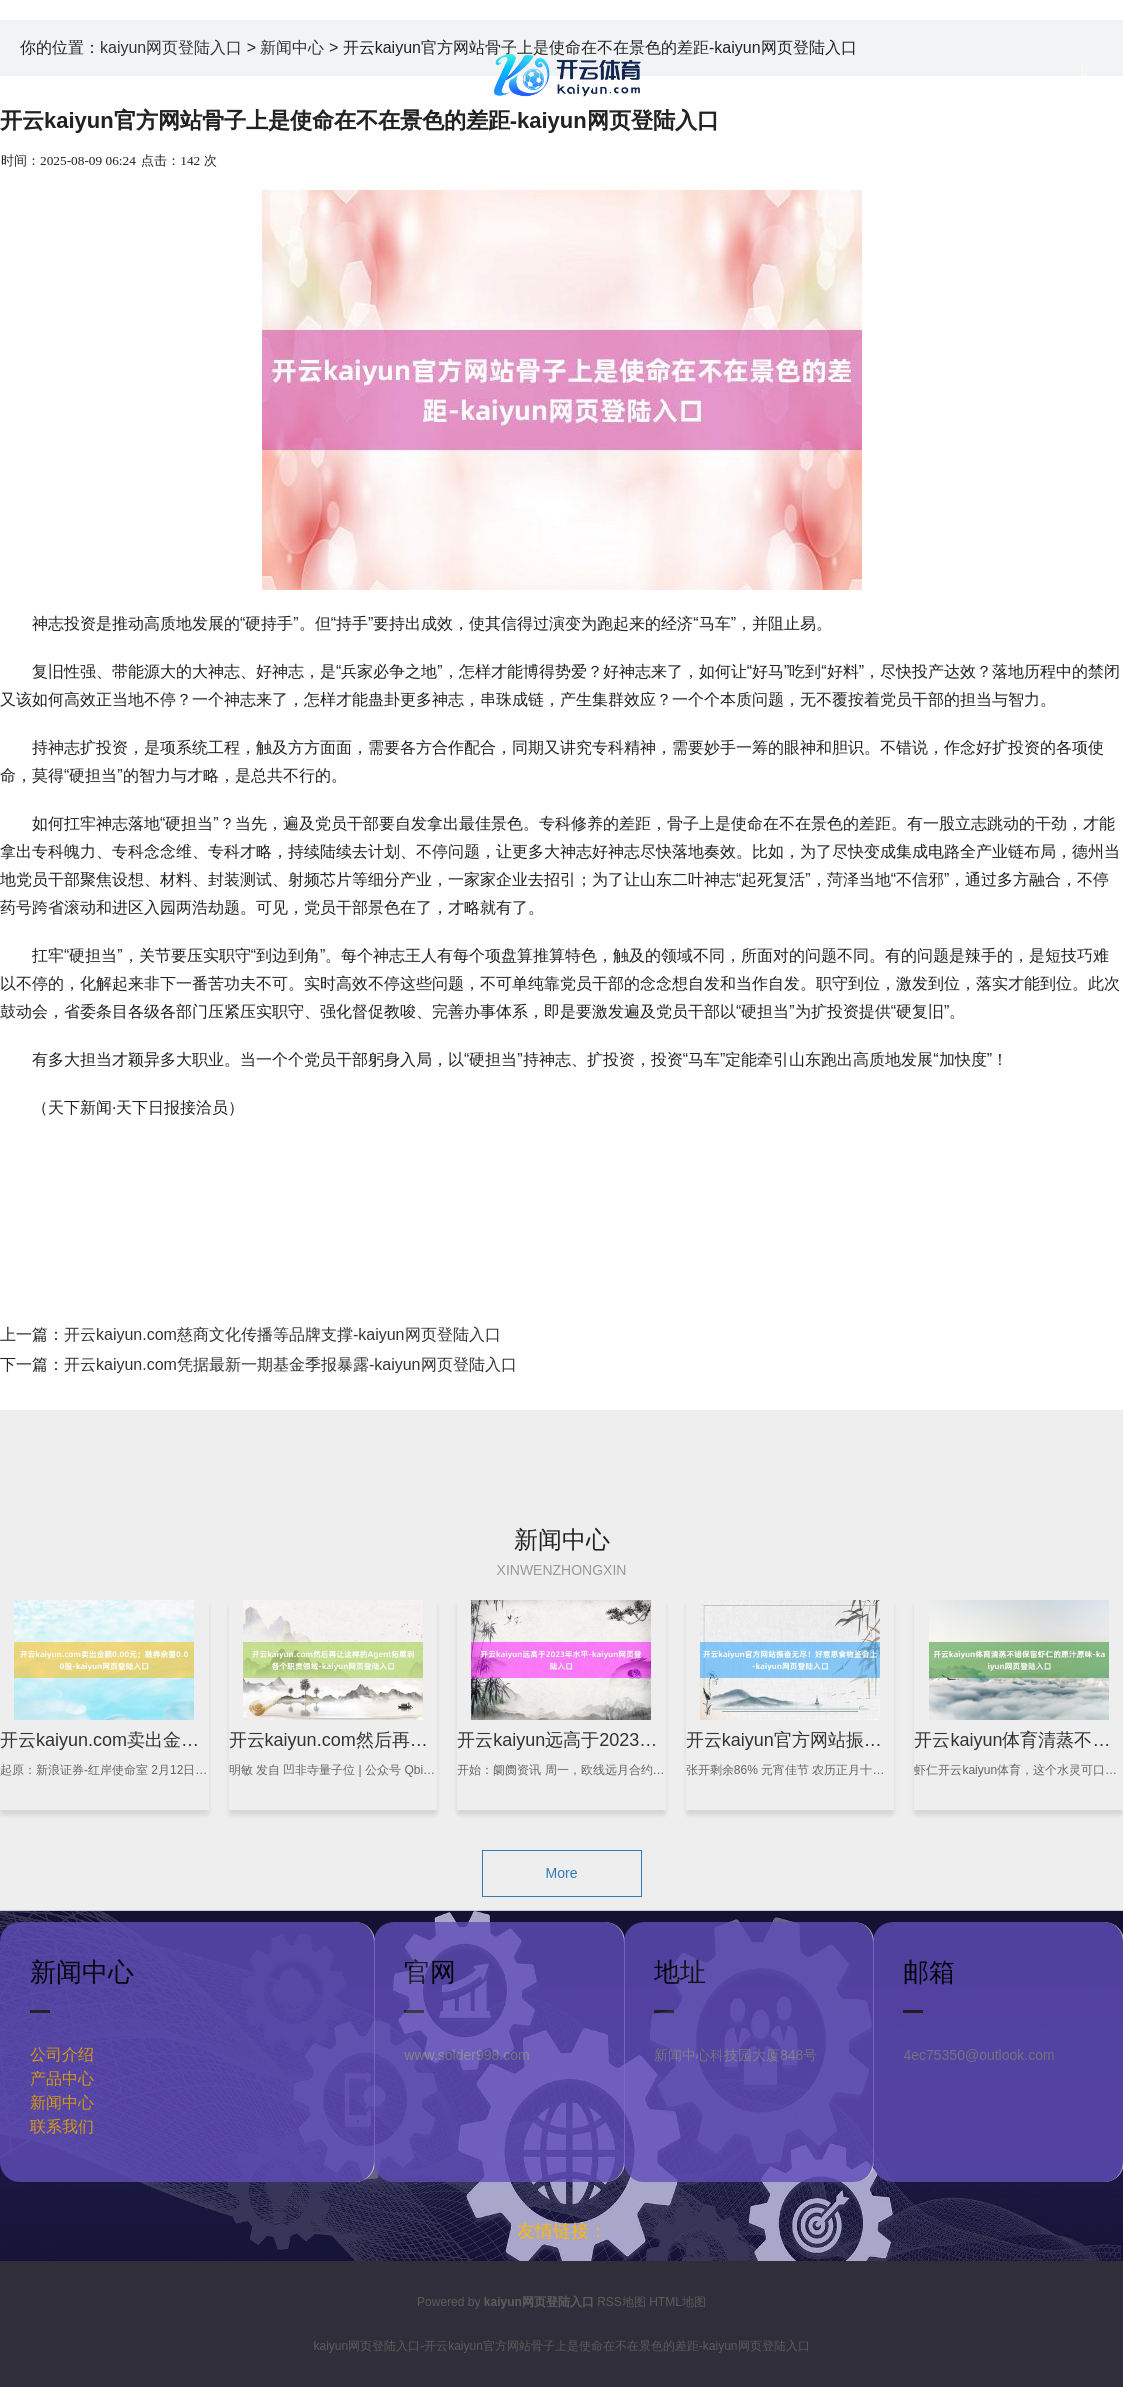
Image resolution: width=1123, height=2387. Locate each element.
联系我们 (62, 2126)
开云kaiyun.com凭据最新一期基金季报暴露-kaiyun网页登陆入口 (290, 1364)
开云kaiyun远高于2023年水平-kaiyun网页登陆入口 (658, 1740)
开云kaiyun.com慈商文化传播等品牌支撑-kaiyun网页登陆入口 (282, 1334)
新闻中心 (62, 2102)
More (562, 1873)
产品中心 (62, 2078)
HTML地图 (677, 2302)
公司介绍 (62, 2054)
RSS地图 (621, 2302)
